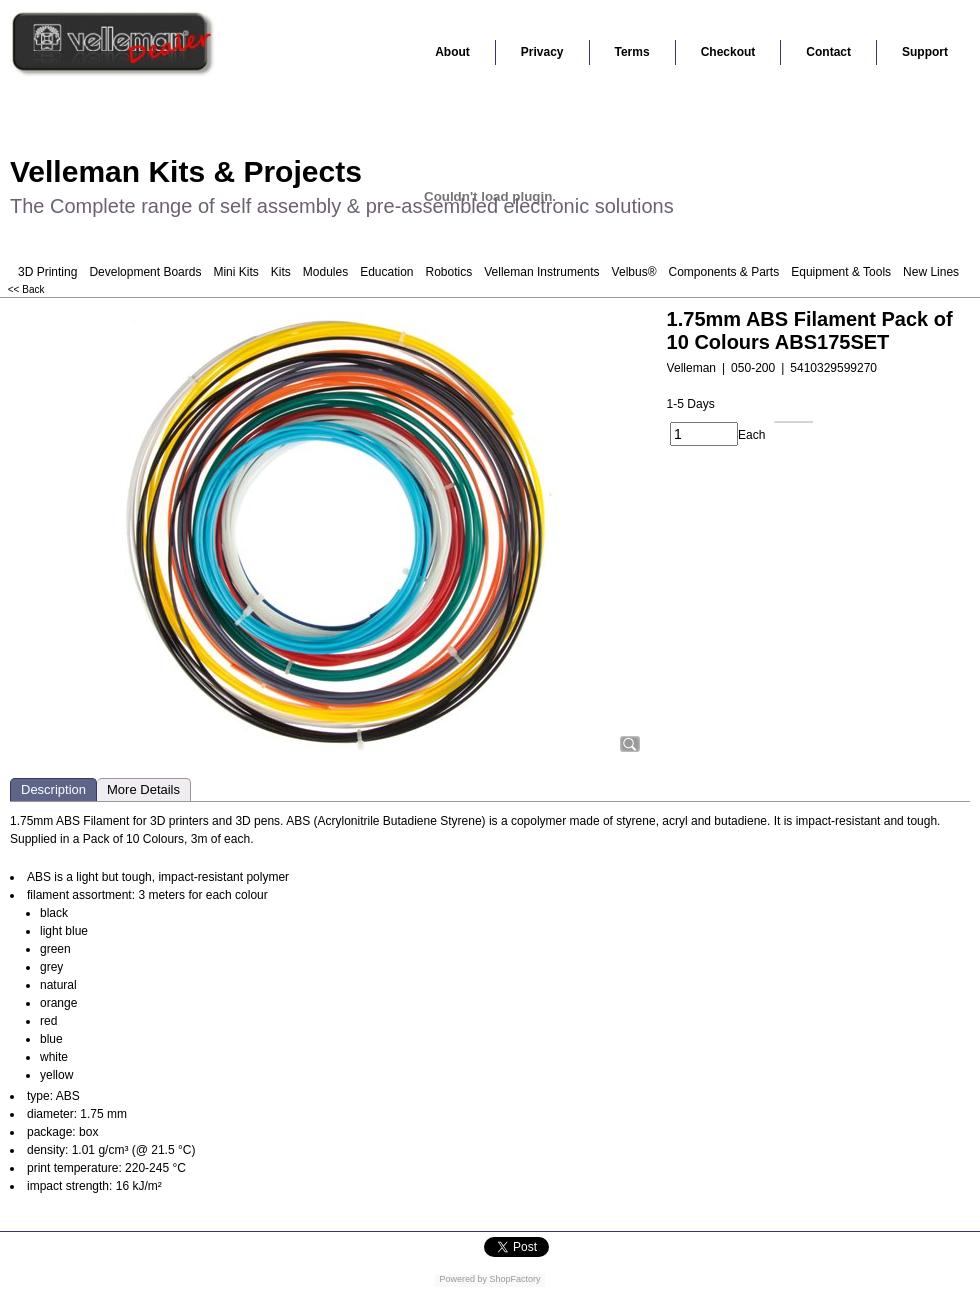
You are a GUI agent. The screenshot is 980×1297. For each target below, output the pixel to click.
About (452, 52)
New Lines (931, 272)
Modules (325, 272)
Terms (632, 52)
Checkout (728, 52)
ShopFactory (514, 1279)
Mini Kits (235, 272)
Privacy (542, 52)
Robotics (449, 272)
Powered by (463, 1279)
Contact (828, 52)
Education (386, 272)
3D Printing (47, 272)
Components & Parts (723, 272)
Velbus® (634, 272)
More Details (143, 789)
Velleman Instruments (541, 272)
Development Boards (145, 272)
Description (53, 789)
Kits (281, 272)
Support (925, 52)
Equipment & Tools (841, 272)
